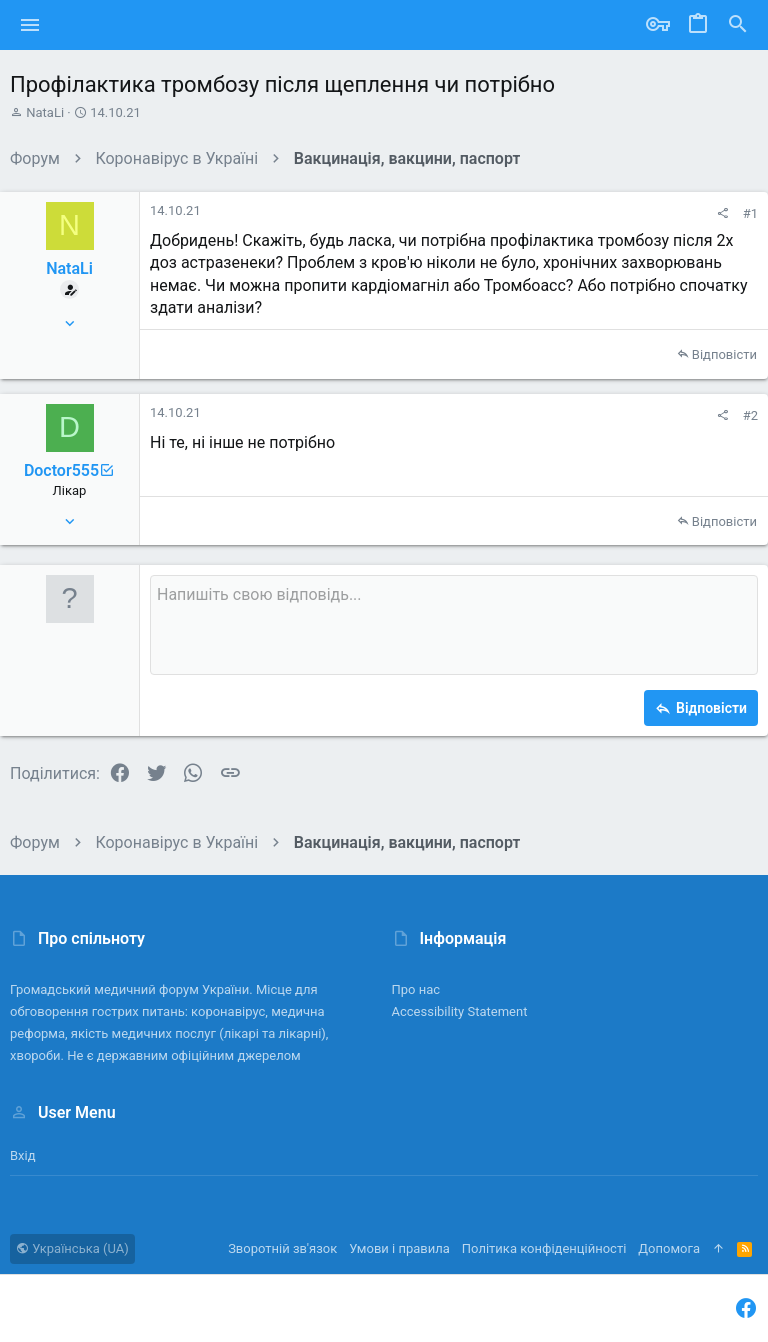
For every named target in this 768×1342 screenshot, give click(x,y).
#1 (750, 213)
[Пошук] (738, 25)
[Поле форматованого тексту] (454, 625)
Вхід (23, 1155)
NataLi (45, 112)
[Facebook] (746, 1308)
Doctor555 (69, 470)
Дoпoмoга (669, 1248)
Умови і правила (399, 1248)
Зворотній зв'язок (282, 1248)
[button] (30, 25)
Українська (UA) (72, 1248)
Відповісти (724, 354)
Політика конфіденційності (544, 1248)
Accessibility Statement (460, 1011)
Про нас (416, 989)
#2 (750, 415)
